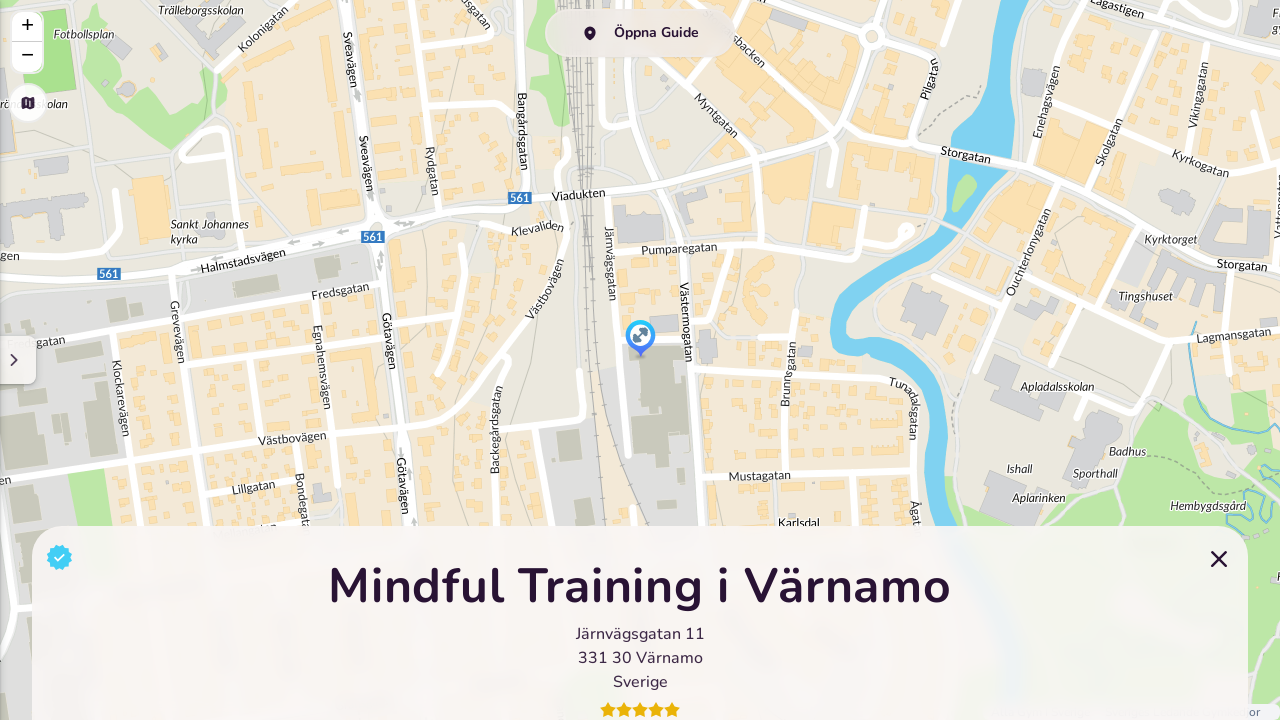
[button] (640, 340)
